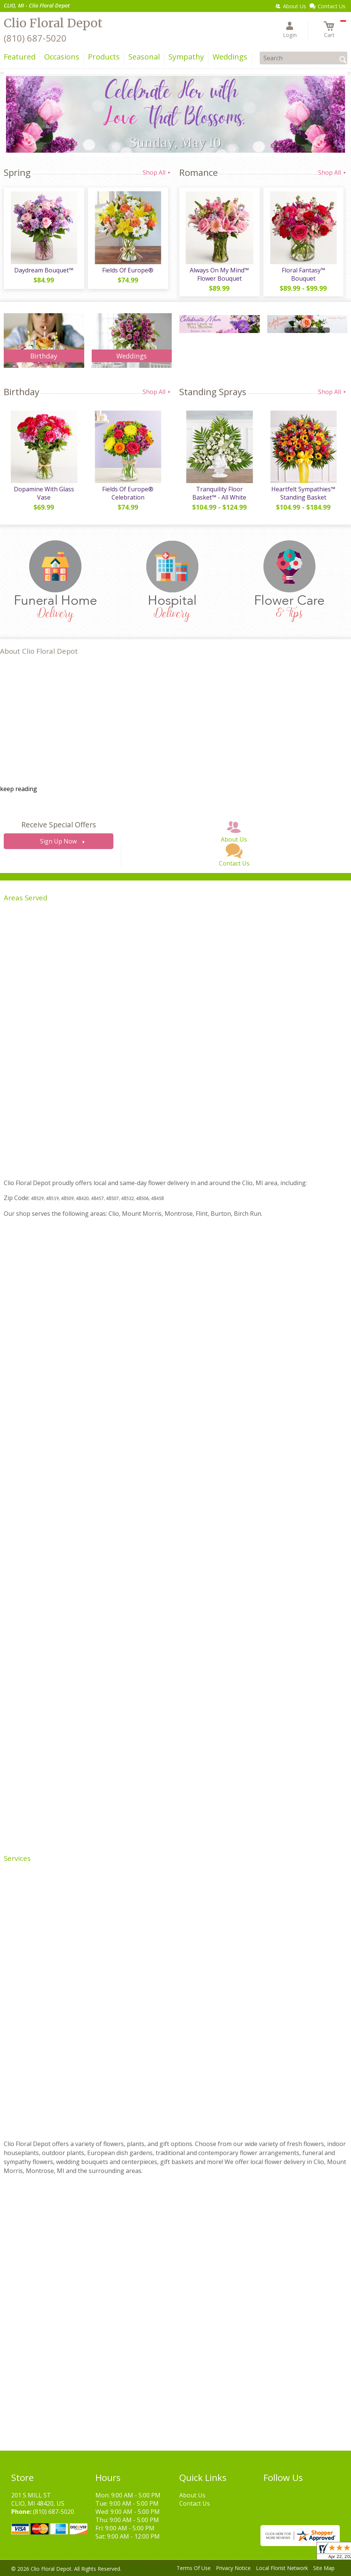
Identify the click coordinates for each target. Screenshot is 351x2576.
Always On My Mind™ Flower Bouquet (219, 274)
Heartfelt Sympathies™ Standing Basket (303, 493)
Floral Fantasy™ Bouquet (303, 274)
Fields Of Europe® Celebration (127, 493)
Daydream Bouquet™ (43, 270)
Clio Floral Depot (53, 23)
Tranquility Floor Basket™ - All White (219, 493)
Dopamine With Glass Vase (44, 493)
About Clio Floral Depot (39, 651)
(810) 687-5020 (35, 38)
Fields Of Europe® (127, 270)
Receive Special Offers (58, 825)
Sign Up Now (58, 841)
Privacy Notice (233, 2568)
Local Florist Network (282, 2568)
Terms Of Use (194, 2568)
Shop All (157, 172)
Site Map (324, 2568)
